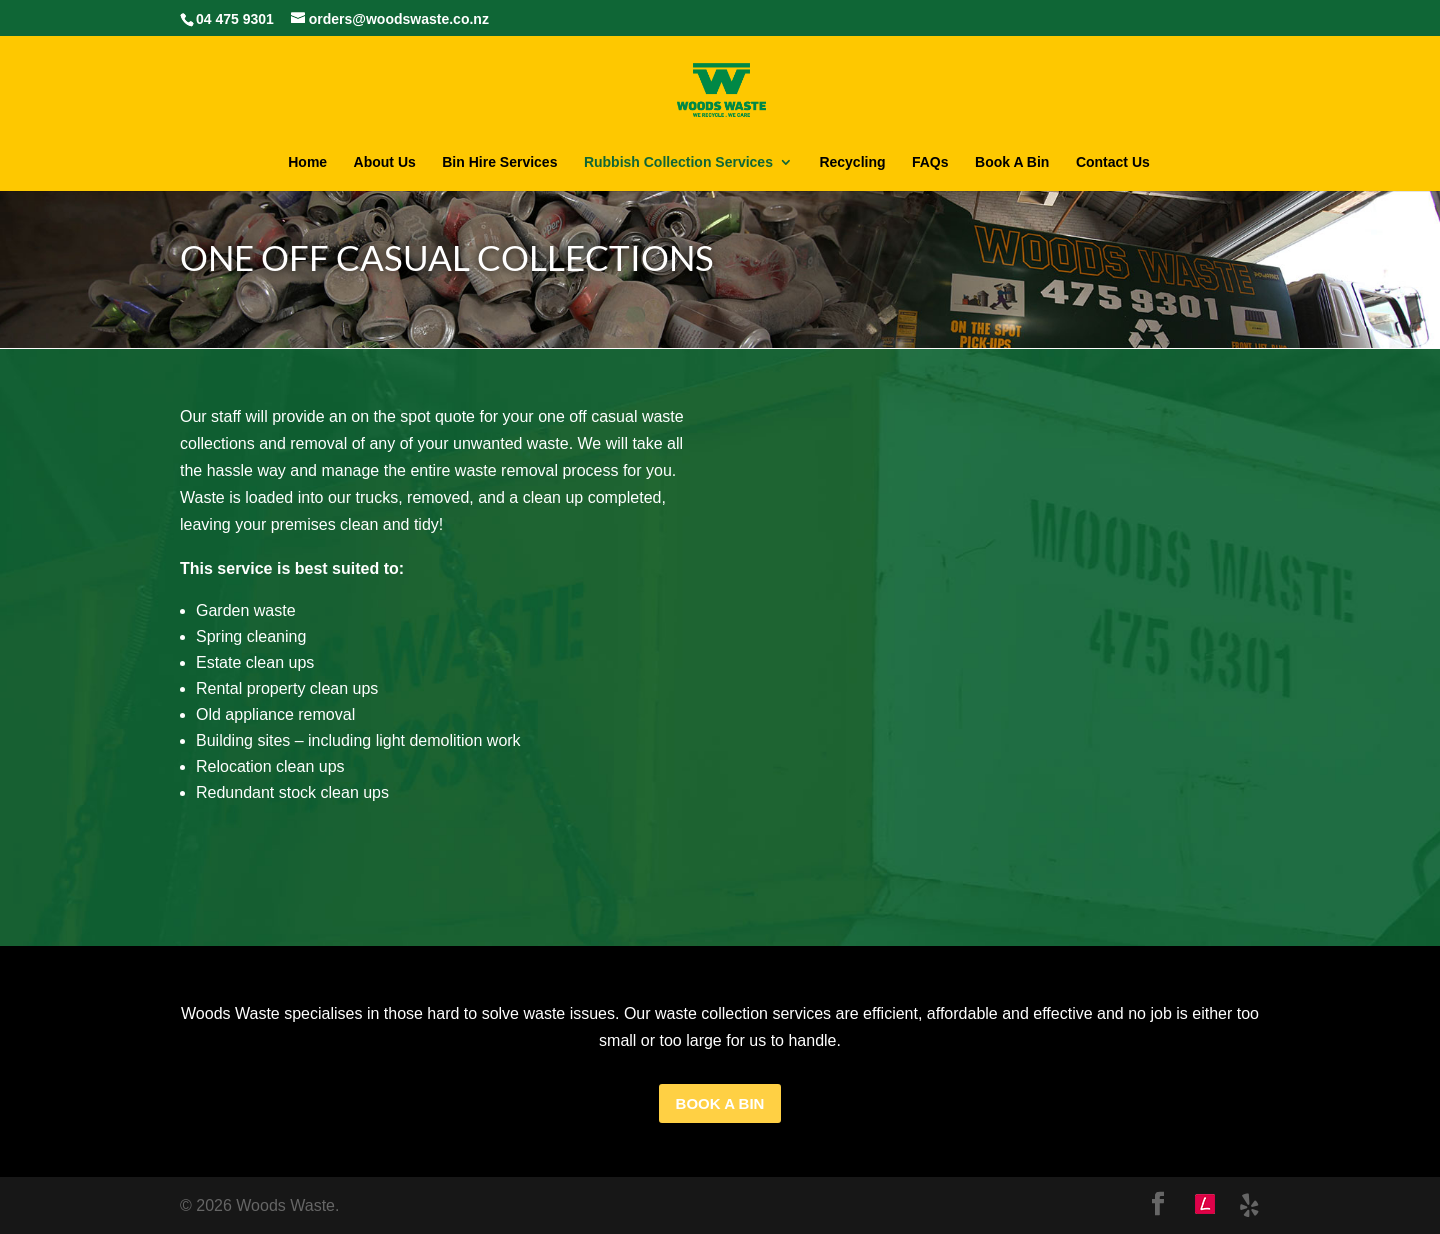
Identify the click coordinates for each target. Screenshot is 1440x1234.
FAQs (930, 162)
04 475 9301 (235, 19)
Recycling (852, 162)
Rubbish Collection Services (678, 162)
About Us (385, 162)
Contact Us (1113, 162)
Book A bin (720, 1103)
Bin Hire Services (499, 162)
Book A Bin (1012, 162)
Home (307, 162)
